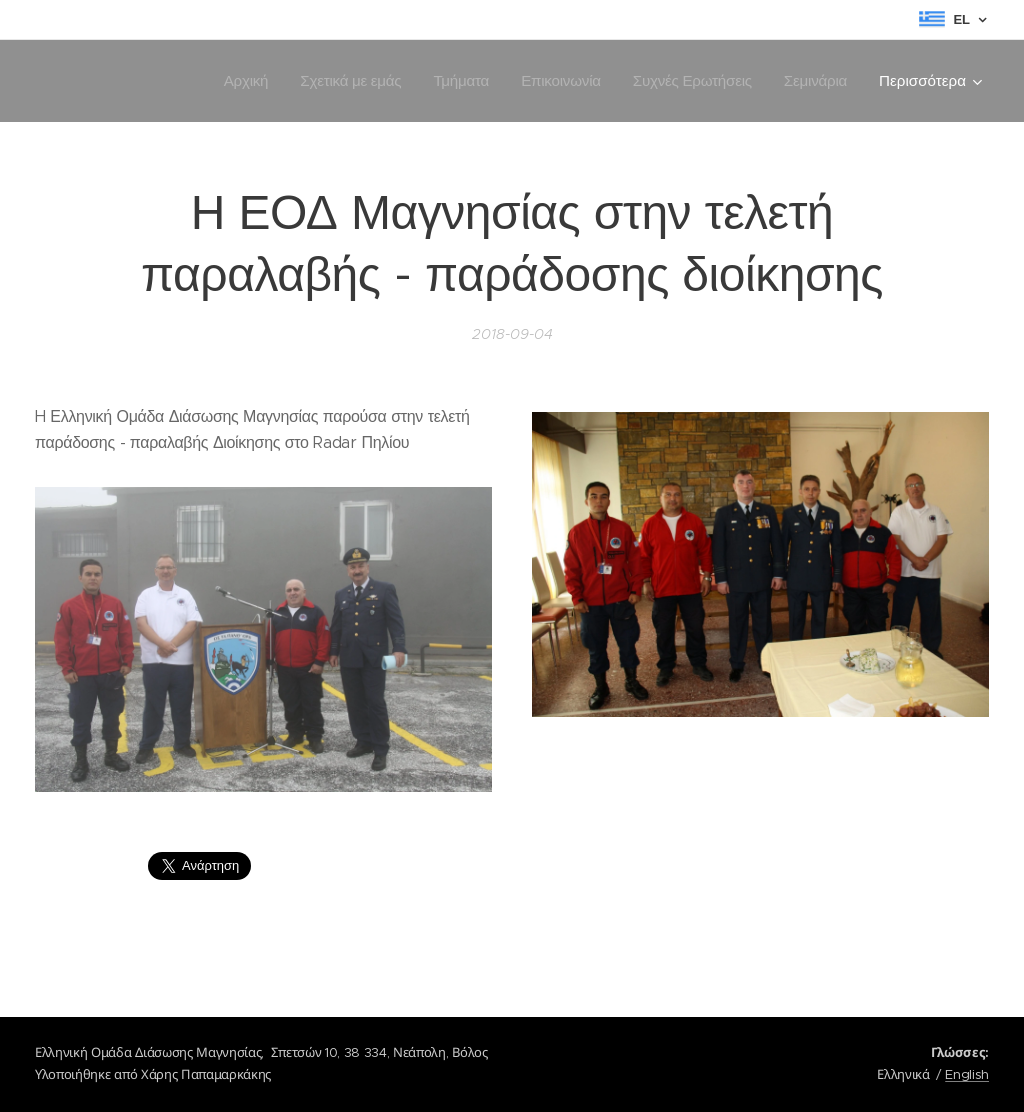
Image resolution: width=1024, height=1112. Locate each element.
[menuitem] (236, 81)
